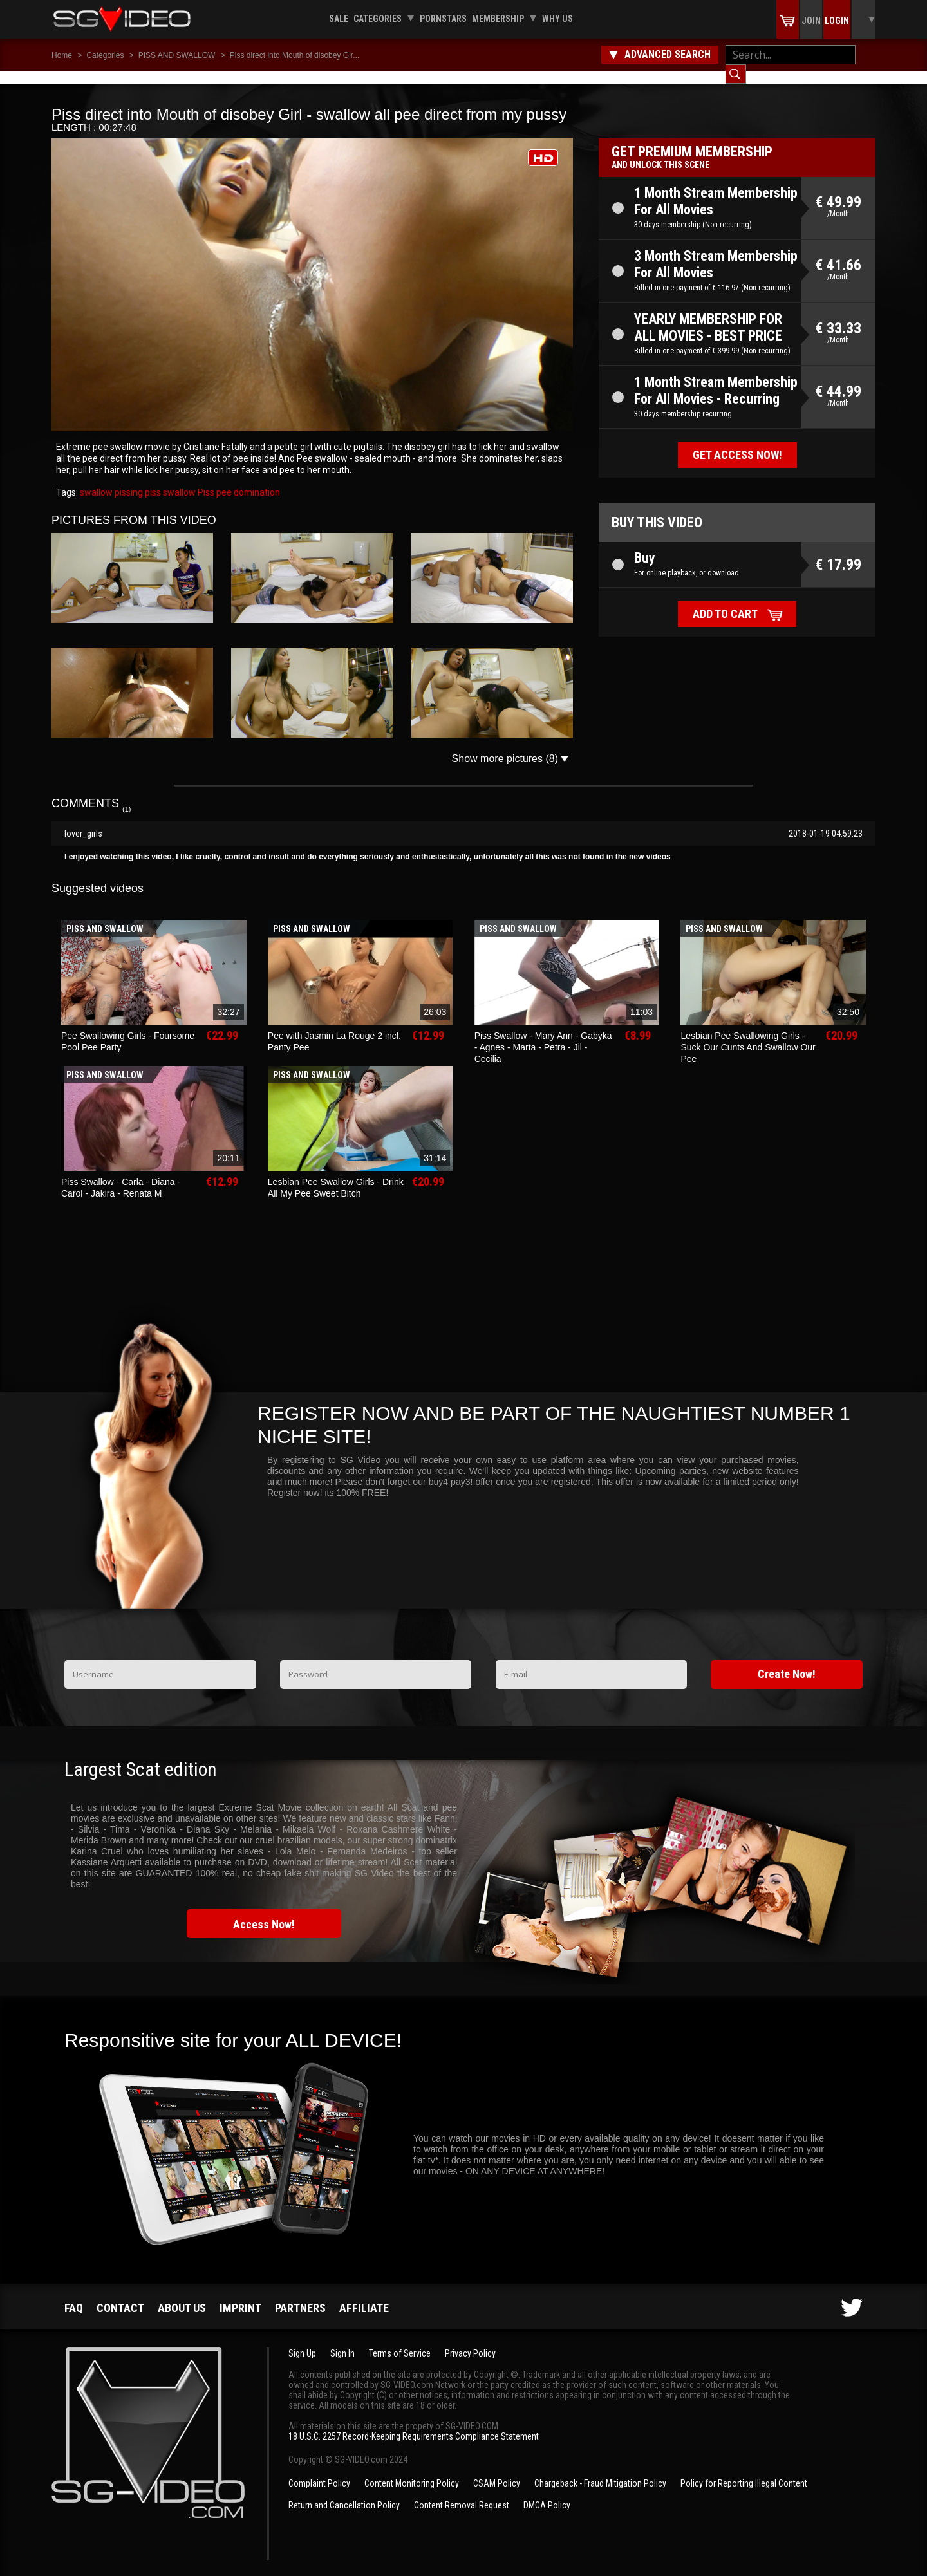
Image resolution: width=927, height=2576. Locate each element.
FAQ (73, 2295)
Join (811, 20)
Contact (120, 2295)
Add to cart (725, 601)
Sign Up (302, 2340)
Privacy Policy (470, 2340)
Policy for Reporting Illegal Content (743, 2470)
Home (62, 55)
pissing (128, 479)
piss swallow (169, 479)
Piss (205, 479)
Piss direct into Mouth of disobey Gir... (294, 55)
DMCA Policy (546, 2492)
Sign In (342, 2340)
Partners (300, 2295)
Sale (338, 19)
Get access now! (737, 442)
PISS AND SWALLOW (177, 55)
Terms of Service (400, 2340)
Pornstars (443, 19)
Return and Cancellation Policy (344, 2492)
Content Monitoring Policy (411, 2470)
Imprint (240, 2295)
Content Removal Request (461, 2492)
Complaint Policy (319, 2470)
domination (256, 479)
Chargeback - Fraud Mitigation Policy (600, 2470)
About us (182, 2295)
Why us (557, 19)
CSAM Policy (496, 2470)
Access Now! (264, 1911)
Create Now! (787, 1661)
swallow (96, 479)
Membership (498, 19)
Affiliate (364, 2295)
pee (223, 479)
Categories (377, 19)
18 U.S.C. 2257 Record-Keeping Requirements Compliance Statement (413, 2423)
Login (837, 20)
